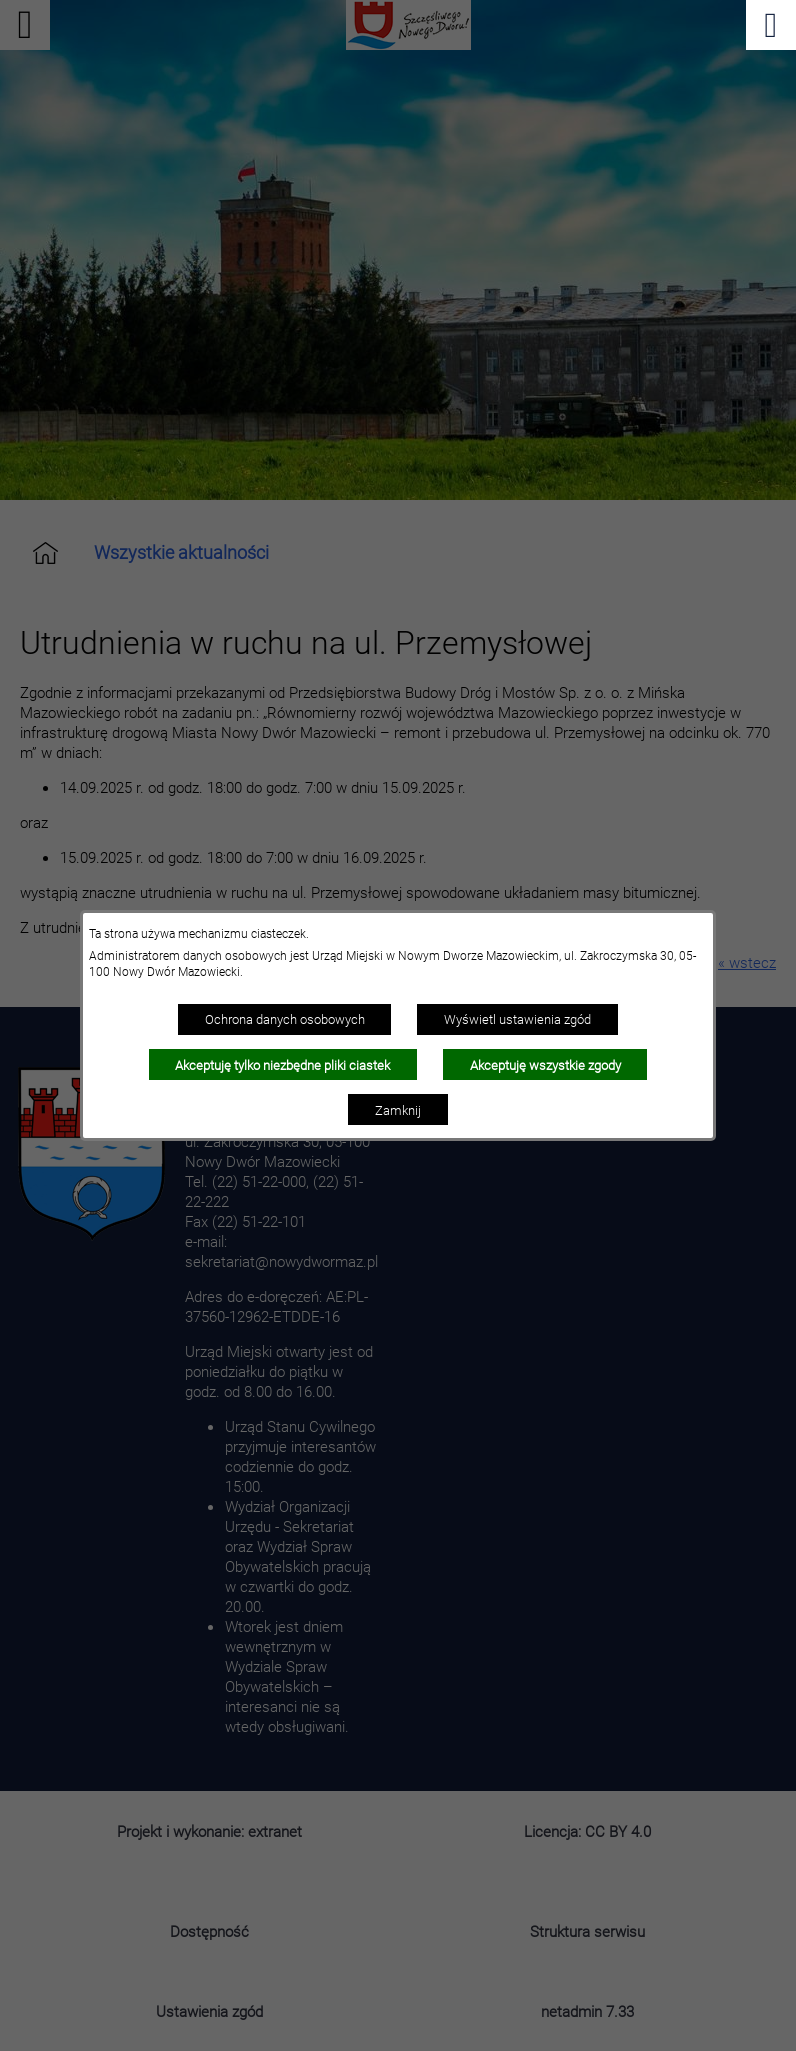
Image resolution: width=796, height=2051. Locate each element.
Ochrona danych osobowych (285, 1019)
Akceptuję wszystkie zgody (545, 1065)
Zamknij (398, 1110)
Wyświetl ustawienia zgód (517, 1019)
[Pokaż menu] (771, 25)
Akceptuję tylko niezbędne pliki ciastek (282, 1065)
